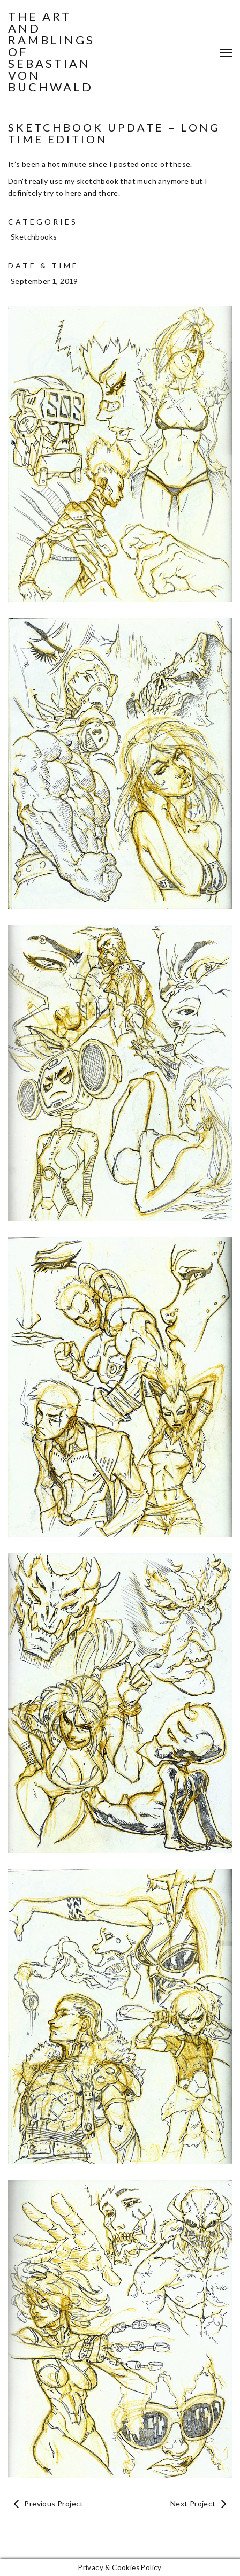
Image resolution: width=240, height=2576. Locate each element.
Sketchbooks (34, 236)
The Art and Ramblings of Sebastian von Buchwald (51, 52)
